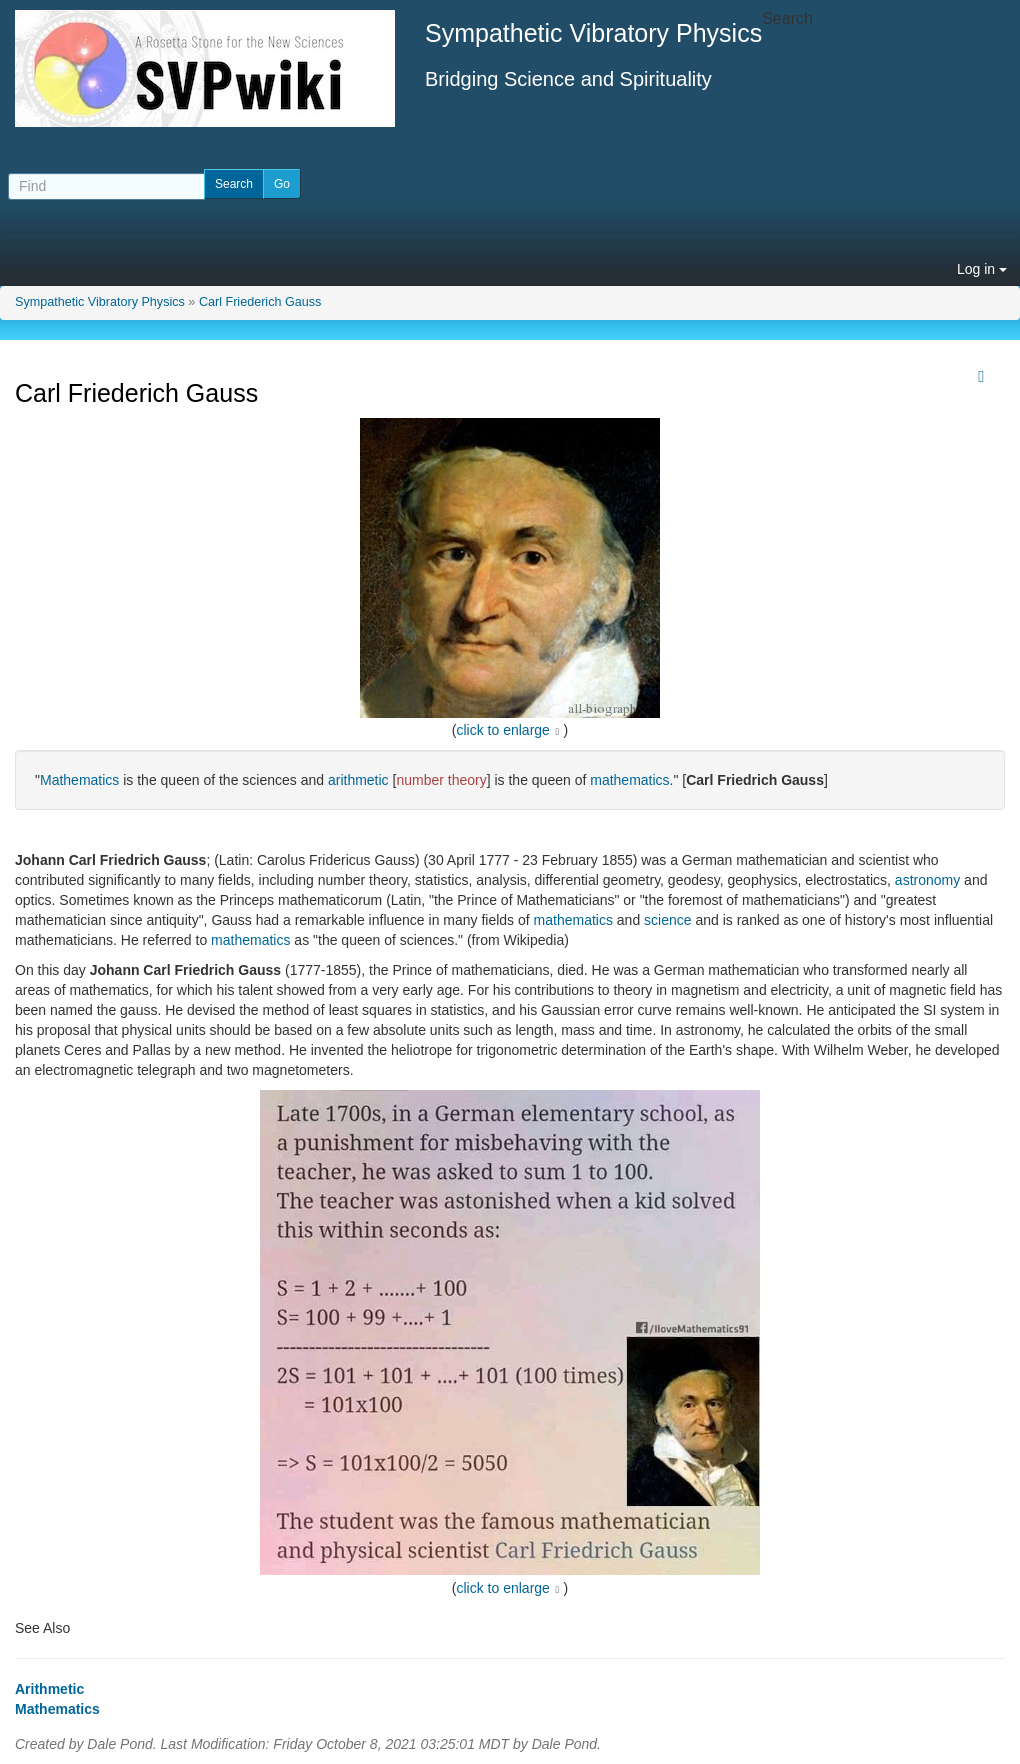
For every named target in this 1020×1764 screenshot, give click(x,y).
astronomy (927, 880)
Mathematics (79, 780)
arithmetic (358, 780)
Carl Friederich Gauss (260, 302)
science (667, 920)
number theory (441, 780)
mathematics (629, 780)
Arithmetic (49, 1689)
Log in (982, 269)
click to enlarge (503, 730)
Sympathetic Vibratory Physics (100, 302)
